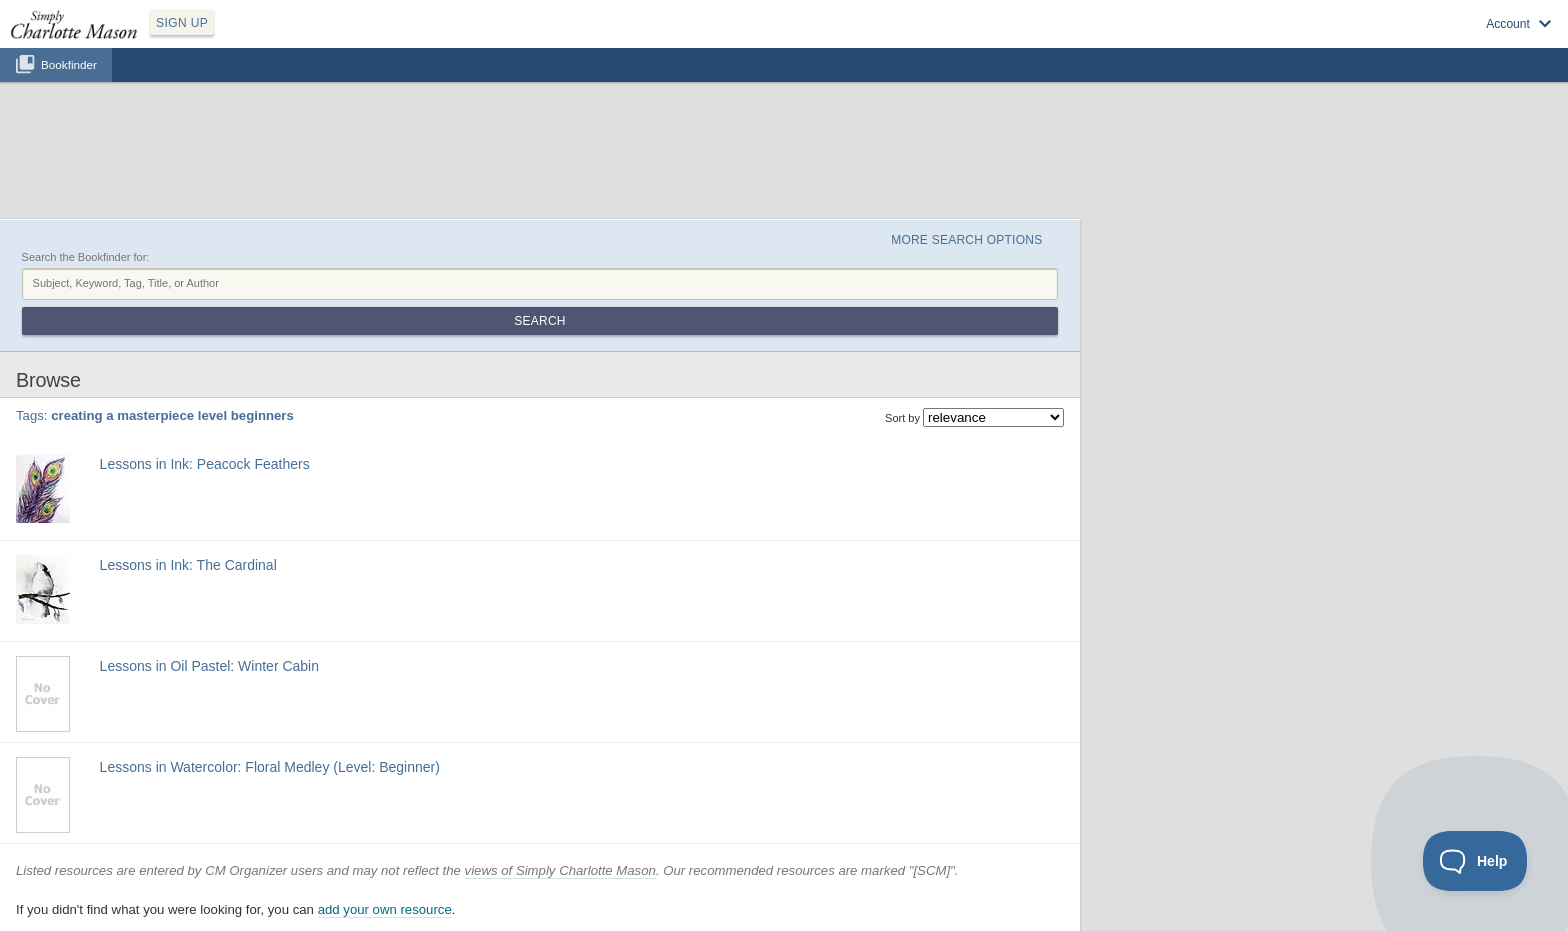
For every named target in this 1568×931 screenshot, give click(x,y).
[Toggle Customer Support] (1475, 861)
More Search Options (966, 240)
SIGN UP (182, 23)
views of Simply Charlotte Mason (560, 870)
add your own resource (385, 909)
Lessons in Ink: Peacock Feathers (205, 464)
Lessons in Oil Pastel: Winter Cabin (209, 666)
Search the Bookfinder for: (86, 257)
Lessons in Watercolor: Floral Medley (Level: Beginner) (270, 767)
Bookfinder (69, 64)
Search (539, 321)
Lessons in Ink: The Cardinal (188, 565)
